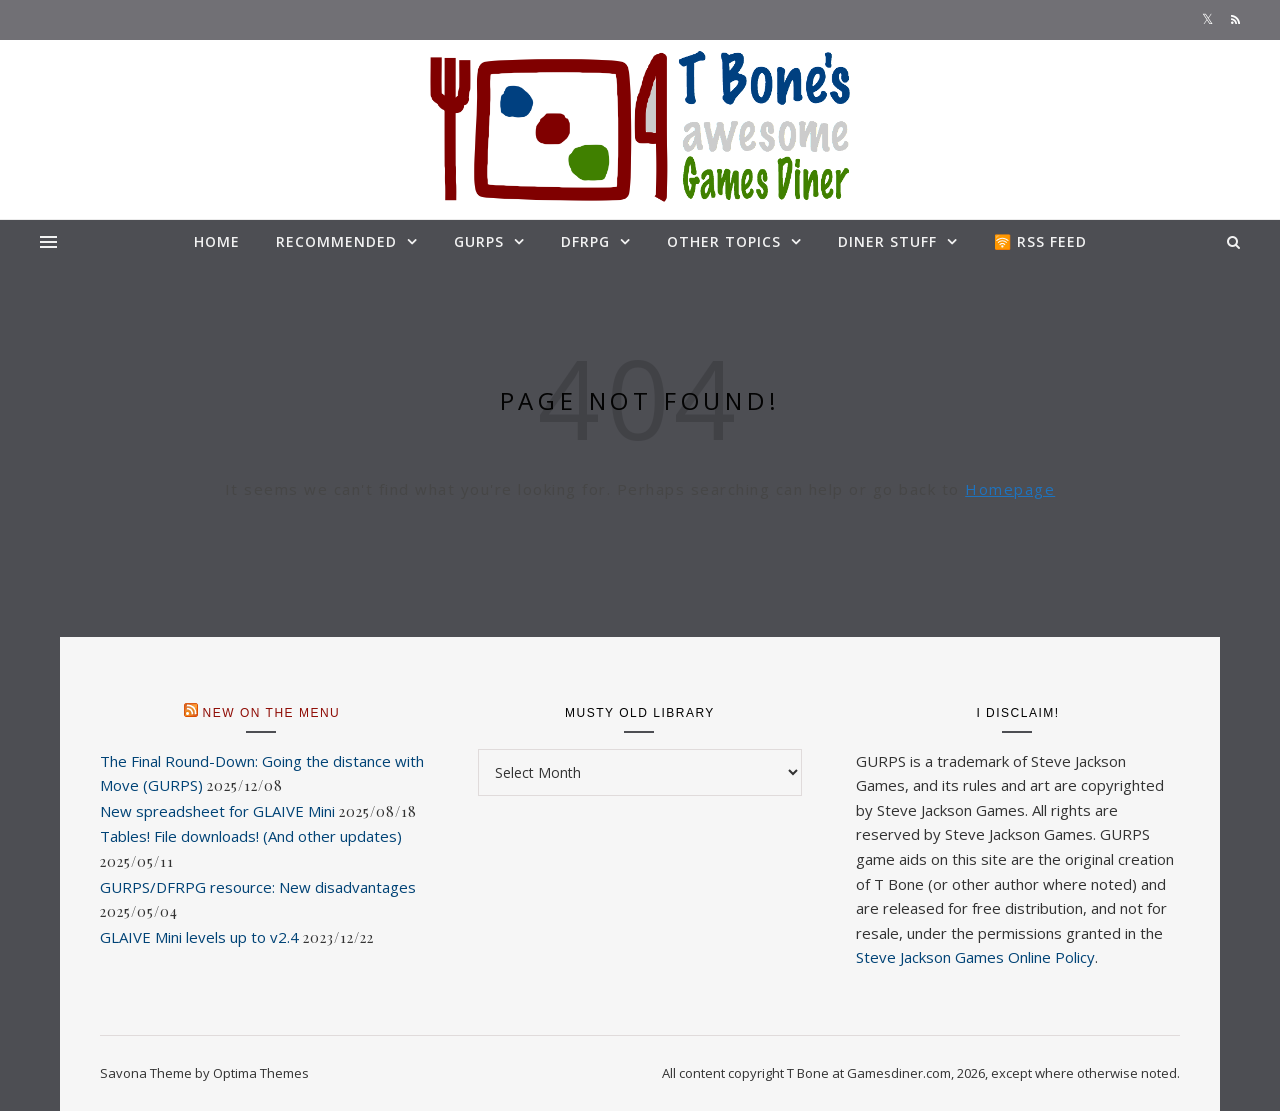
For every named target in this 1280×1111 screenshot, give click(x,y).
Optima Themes (261, 1073)
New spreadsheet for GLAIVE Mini (217, 811)
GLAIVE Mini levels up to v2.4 (199, 937)
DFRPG (585, 241)
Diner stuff (887, 241)
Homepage (1010, 489)
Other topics (724, 241)
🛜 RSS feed (1040, 241)
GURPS (479, 241)
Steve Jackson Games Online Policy (975, 957)
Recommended (336, 241)
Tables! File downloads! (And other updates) (251, 836)
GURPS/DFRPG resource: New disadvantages (258, 887)
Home (217, 241)
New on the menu (272, 713)
